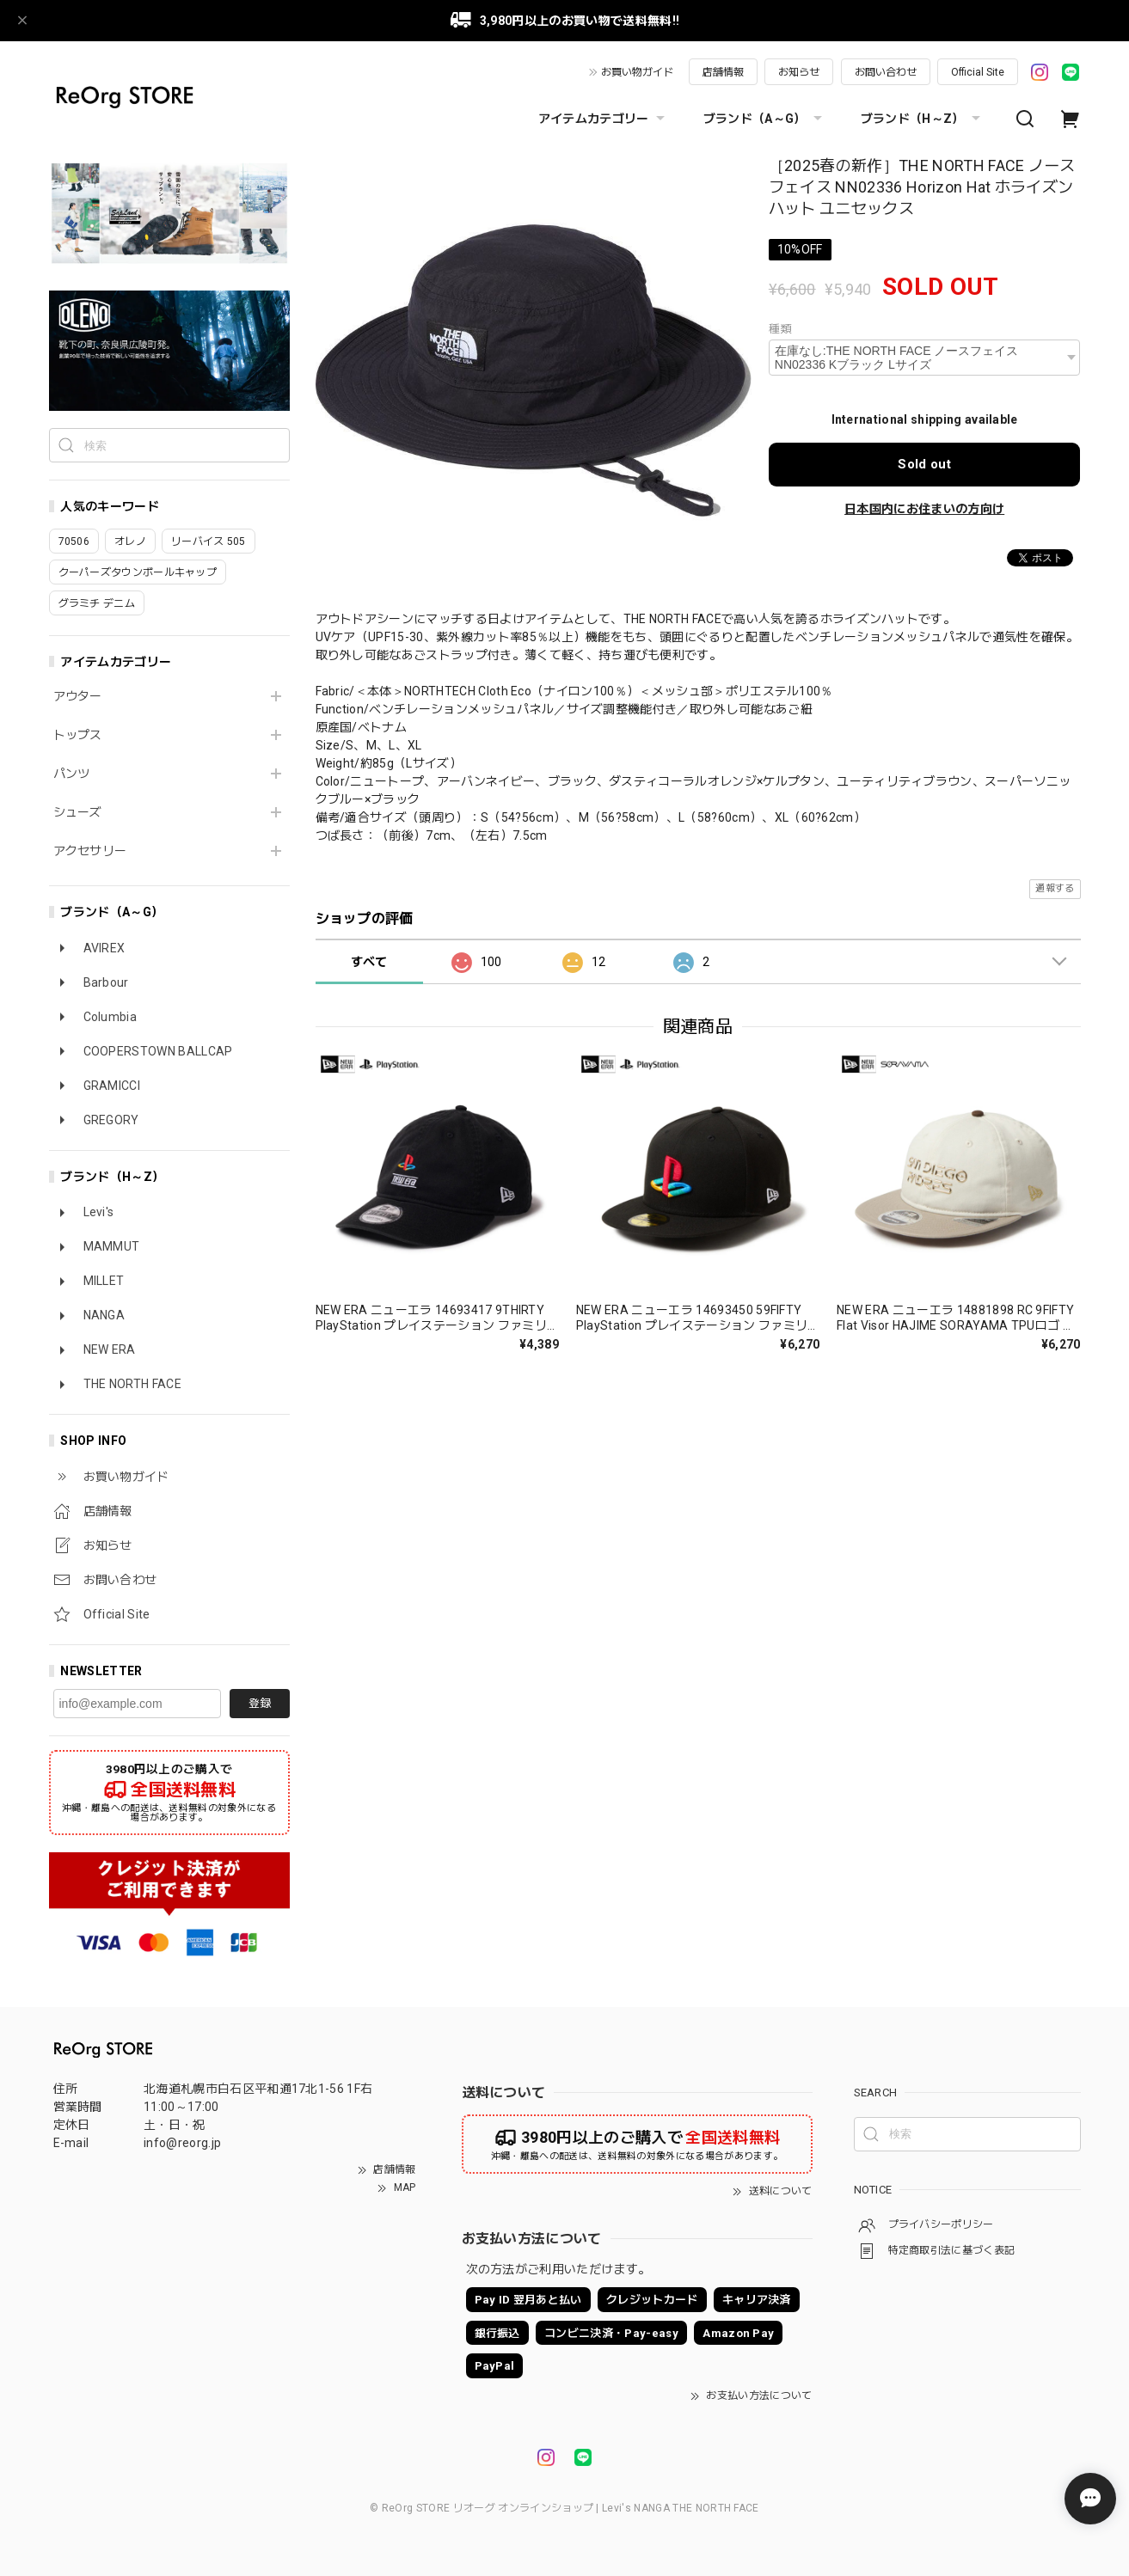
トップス (77, 735)
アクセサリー (90, 851)
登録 (260, 1703)
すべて (369, 962)
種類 (780, 328)
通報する (1054, 888)
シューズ (77, 812)
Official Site (977, 72)
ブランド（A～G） (764, 118)
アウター (77, 696)
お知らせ (798, 72)
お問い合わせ (886, 72)
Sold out (924, 464)
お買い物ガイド (637, 72)
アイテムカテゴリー (603, 118)
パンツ (71, 773)
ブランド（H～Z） (923, 118)
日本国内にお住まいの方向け (924, 509)
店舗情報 (723, 72)
